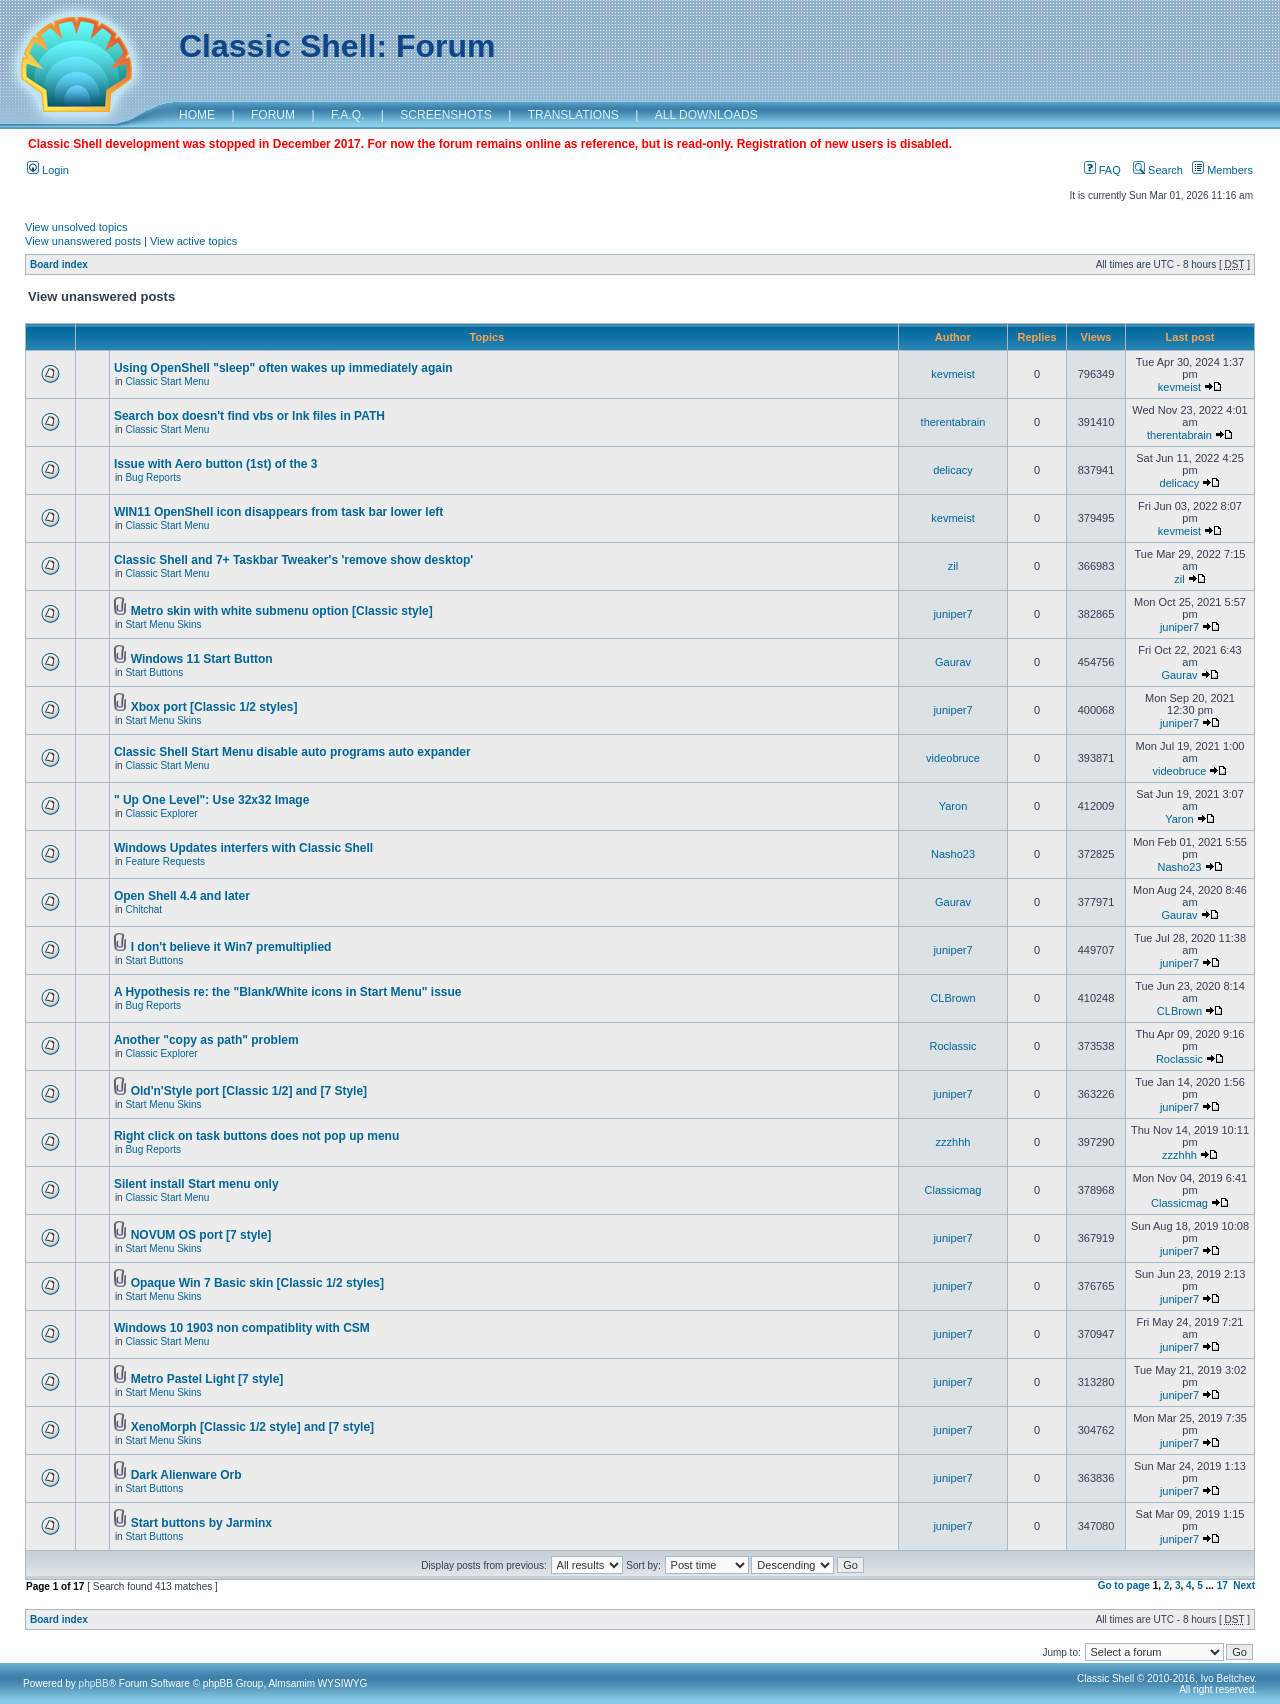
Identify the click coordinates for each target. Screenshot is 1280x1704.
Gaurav (953, 662)
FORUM (273, 115)
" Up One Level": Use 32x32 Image (211, 800)
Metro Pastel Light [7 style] (207, 1379)
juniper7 (952, 614)
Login (48, 170)
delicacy (953, 470)
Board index (59, 264)
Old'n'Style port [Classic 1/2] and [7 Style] (249, 1091)
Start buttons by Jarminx (201, 1523)
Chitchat (143, 909)
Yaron (953, 806)
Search (1158, 170)
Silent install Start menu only (196, 1184)
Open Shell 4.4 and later (182, 896)
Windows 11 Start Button (202, 659)
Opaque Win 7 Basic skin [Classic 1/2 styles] (257, 1283)
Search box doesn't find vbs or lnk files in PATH (249, 416)
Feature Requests (165, 861)
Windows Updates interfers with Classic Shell (243, 848)
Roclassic (952, 1046)
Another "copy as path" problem (206, 1040)
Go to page (1124, 1585)
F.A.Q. (347, 115)
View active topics (193, 241)
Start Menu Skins (163, 624)
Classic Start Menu (167, 381)
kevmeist (952, 374)
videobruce (953, 758)
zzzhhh (953, 1142)
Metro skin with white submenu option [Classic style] (282, 611)
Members (1222, 170)
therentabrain (953, 422)
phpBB (94, 1683)
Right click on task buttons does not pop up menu (256, 1136)
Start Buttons (154, 672)
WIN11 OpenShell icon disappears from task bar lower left (278, 512)
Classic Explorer (161, 813)
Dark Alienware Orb (186, 1475)
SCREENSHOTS (445, 115)
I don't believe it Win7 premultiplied (231, 947)
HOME (197, 115)
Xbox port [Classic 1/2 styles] (214, 707)
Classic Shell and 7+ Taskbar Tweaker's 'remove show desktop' (293, 560)
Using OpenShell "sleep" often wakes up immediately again (283, 368)
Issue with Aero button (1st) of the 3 (216, 464)
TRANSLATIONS (573, 115)
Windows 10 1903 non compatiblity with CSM (242, 1328)
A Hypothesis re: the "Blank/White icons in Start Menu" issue (288, 992)
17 (1222, 1585)
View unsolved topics (76, 227)
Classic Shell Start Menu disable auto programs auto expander (292, 752)
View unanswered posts (83, 241)
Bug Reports (153, 477)
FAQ (1102, 170)
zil (953, 566)
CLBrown (952, 998)
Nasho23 (953, 854)
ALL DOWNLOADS (706, 115)
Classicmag (953, 1190)
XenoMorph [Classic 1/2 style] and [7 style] (252, 1427)
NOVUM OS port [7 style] (201, 1235)
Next (1244, 1585)
